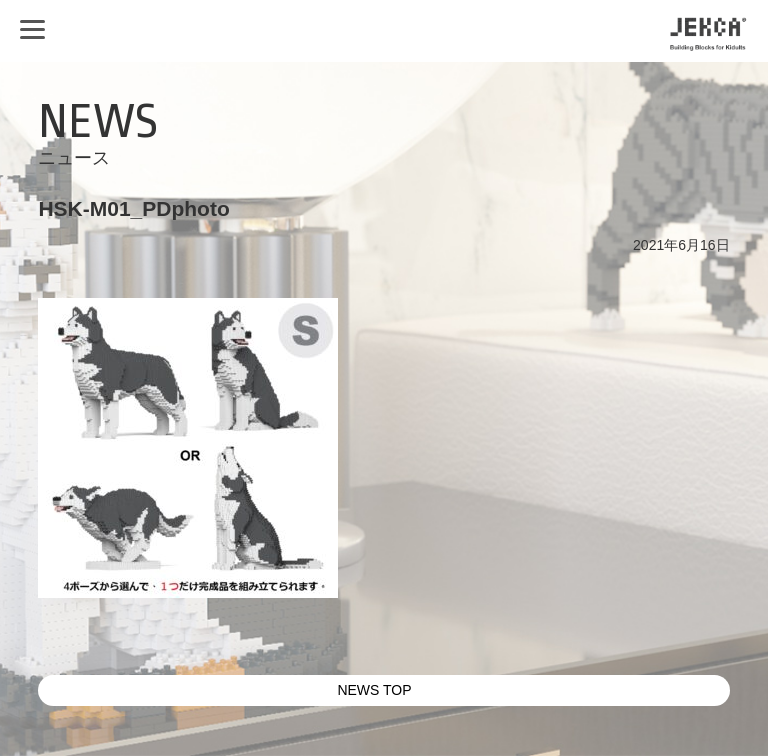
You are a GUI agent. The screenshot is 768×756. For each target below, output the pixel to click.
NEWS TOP (374, 690)
